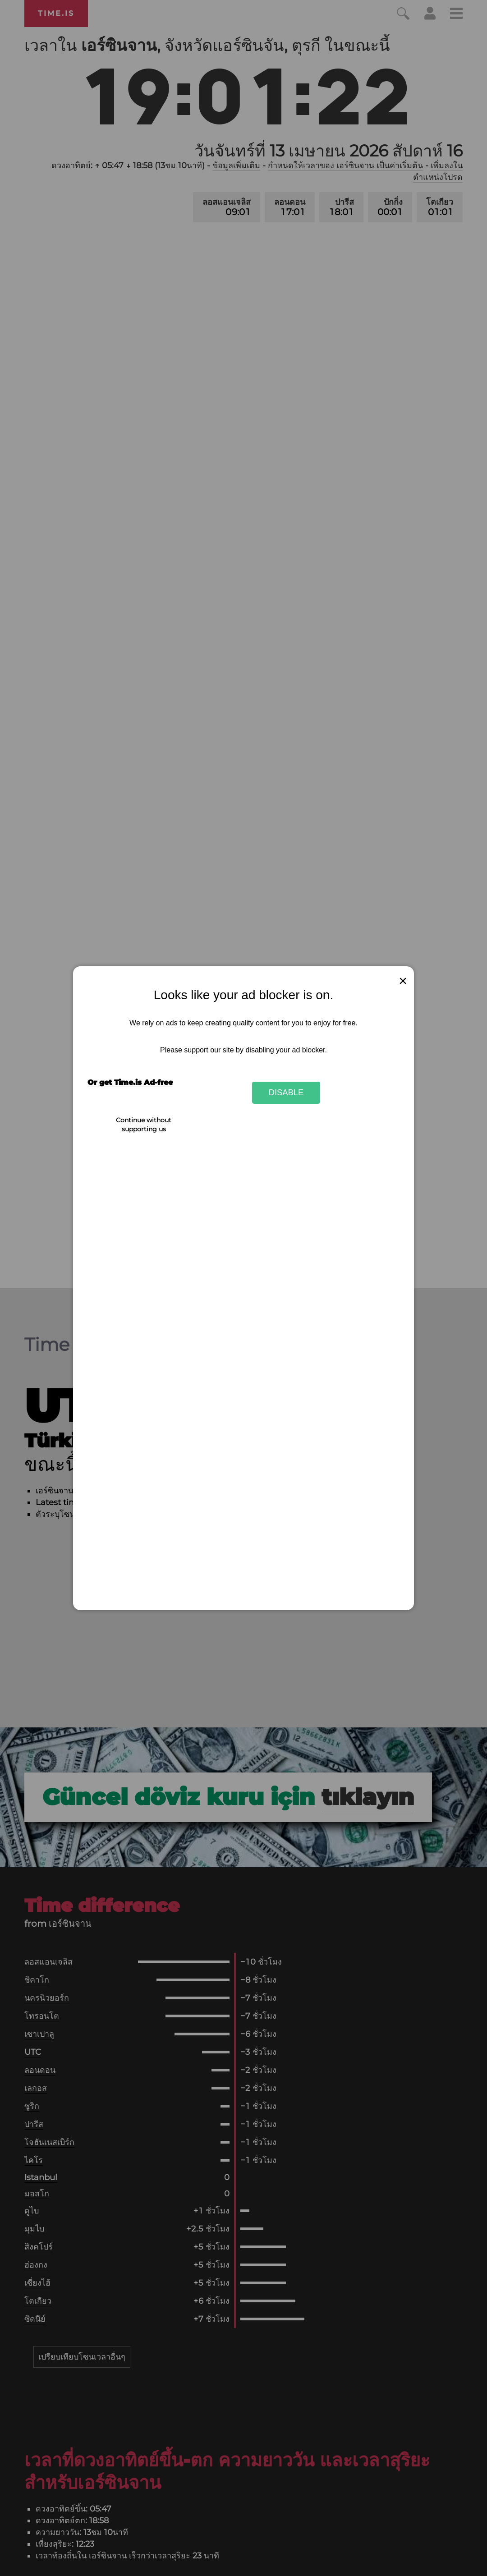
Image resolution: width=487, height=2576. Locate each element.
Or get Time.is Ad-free (130, 1082)
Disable (286, 1092)
